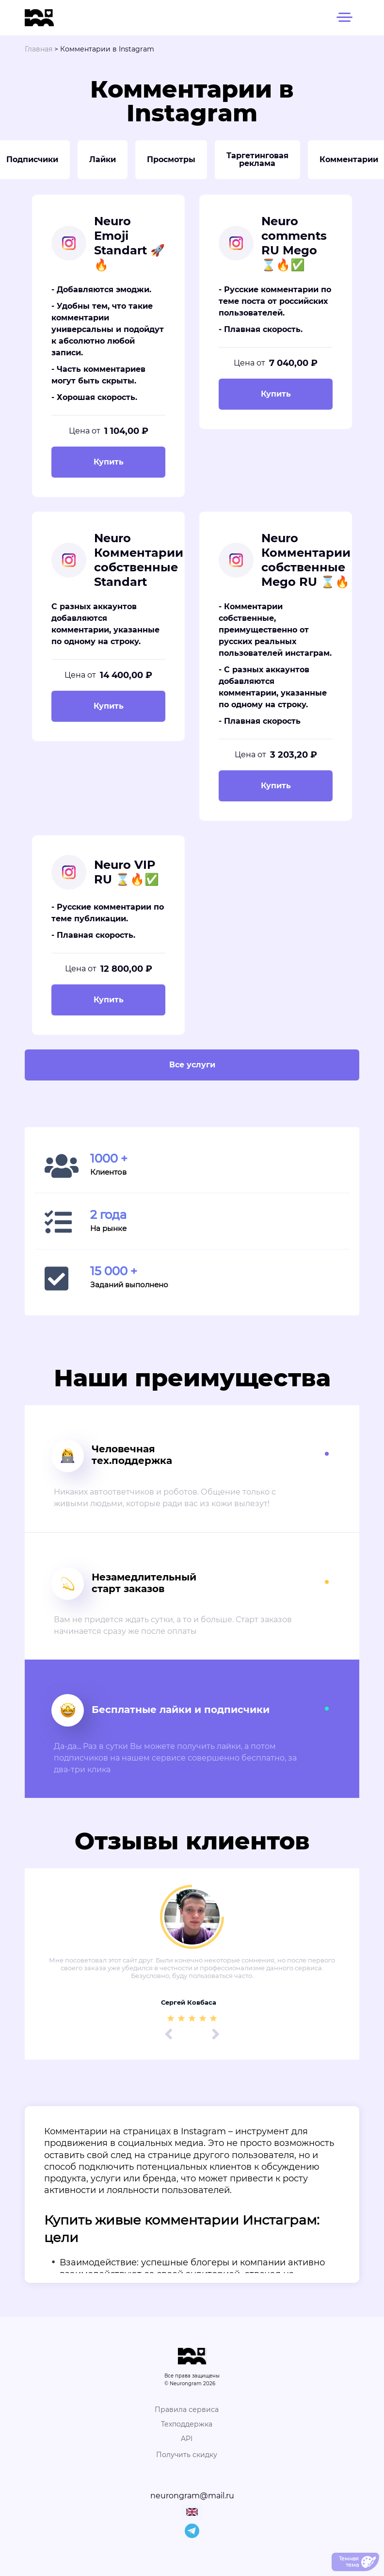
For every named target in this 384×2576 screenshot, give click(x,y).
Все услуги (192, 1064)
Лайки (102, 159)
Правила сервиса (187, 2409)
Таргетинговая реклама (257, 159)
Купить (109, 461)
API (186, 2438)
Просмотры (171, 159)
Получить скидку (186, 2454)
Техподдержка (186, 2424)
